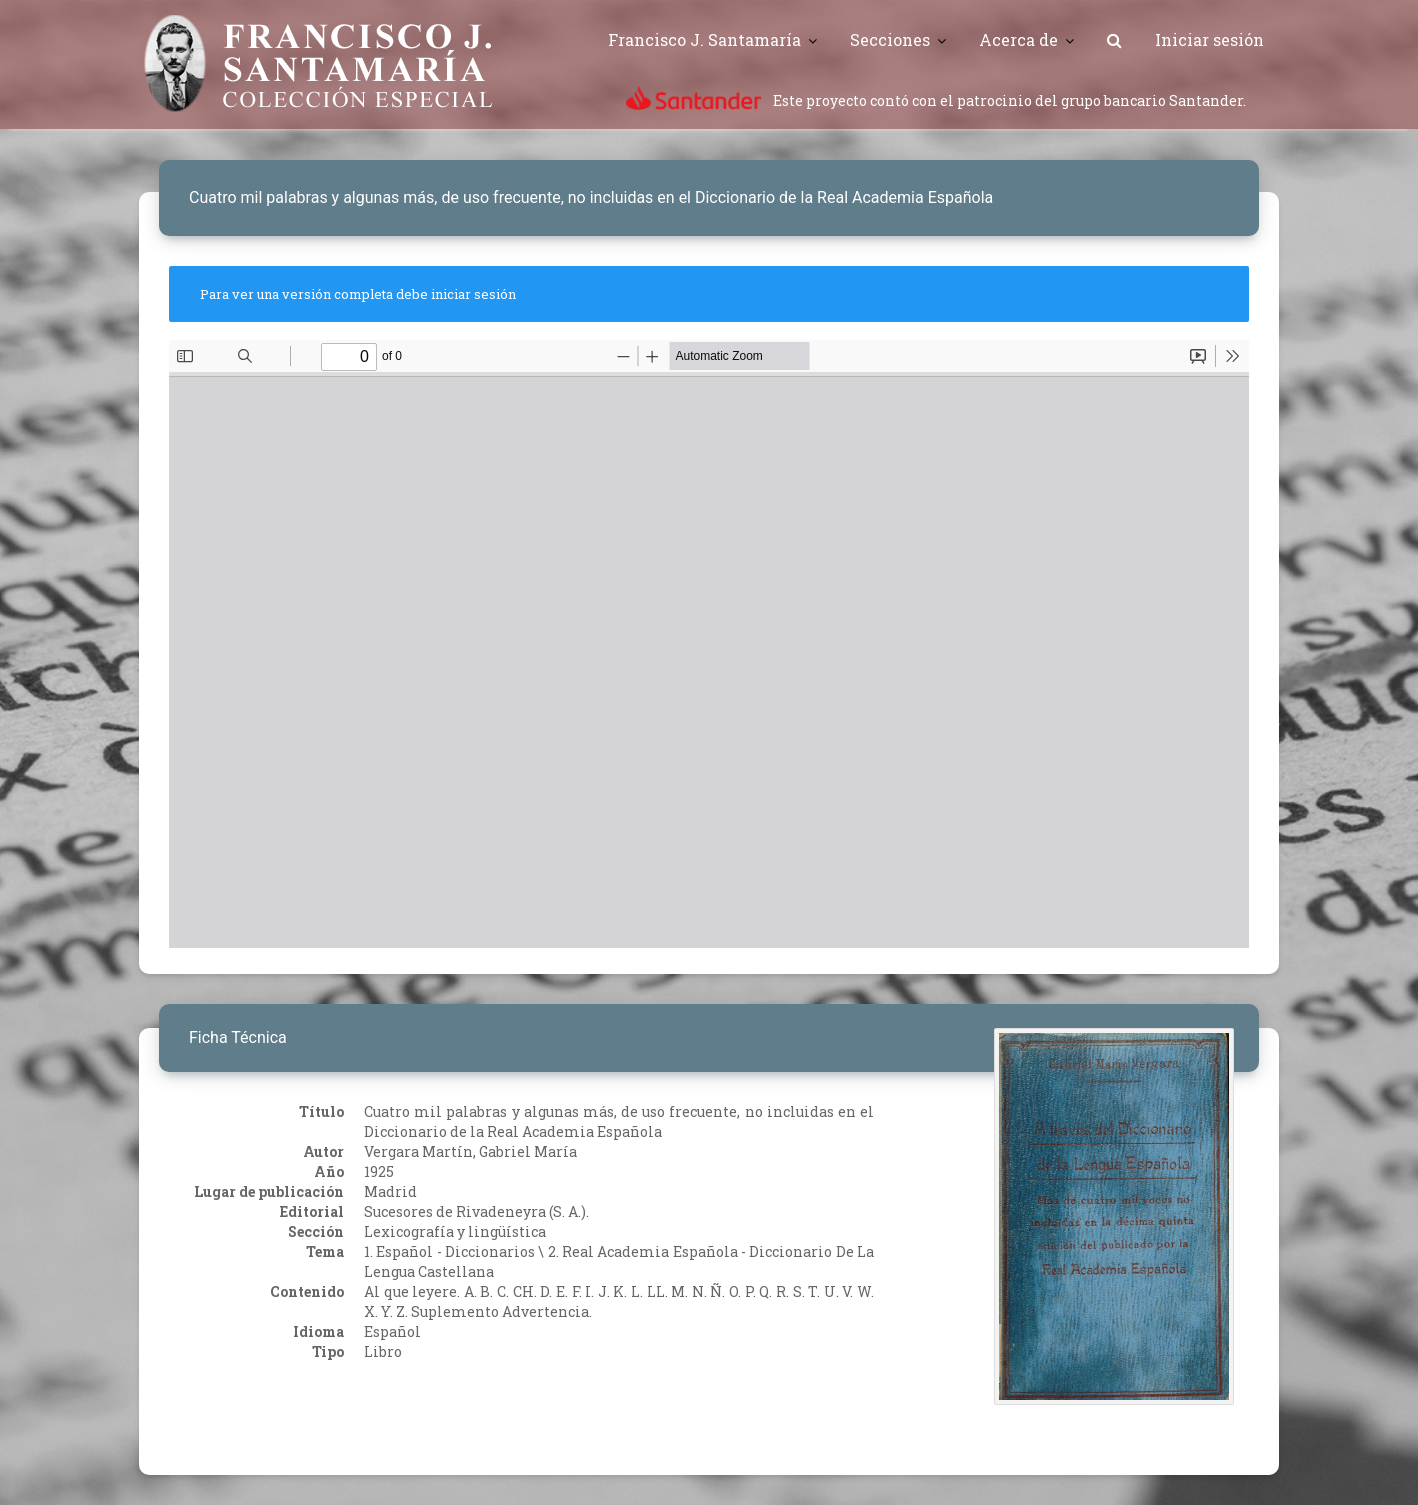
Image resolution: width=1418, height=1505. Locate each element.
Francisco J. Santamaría (704, 39)
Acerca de (1018, 39)
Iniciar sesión (1209, 39)
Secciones (890, 39)
